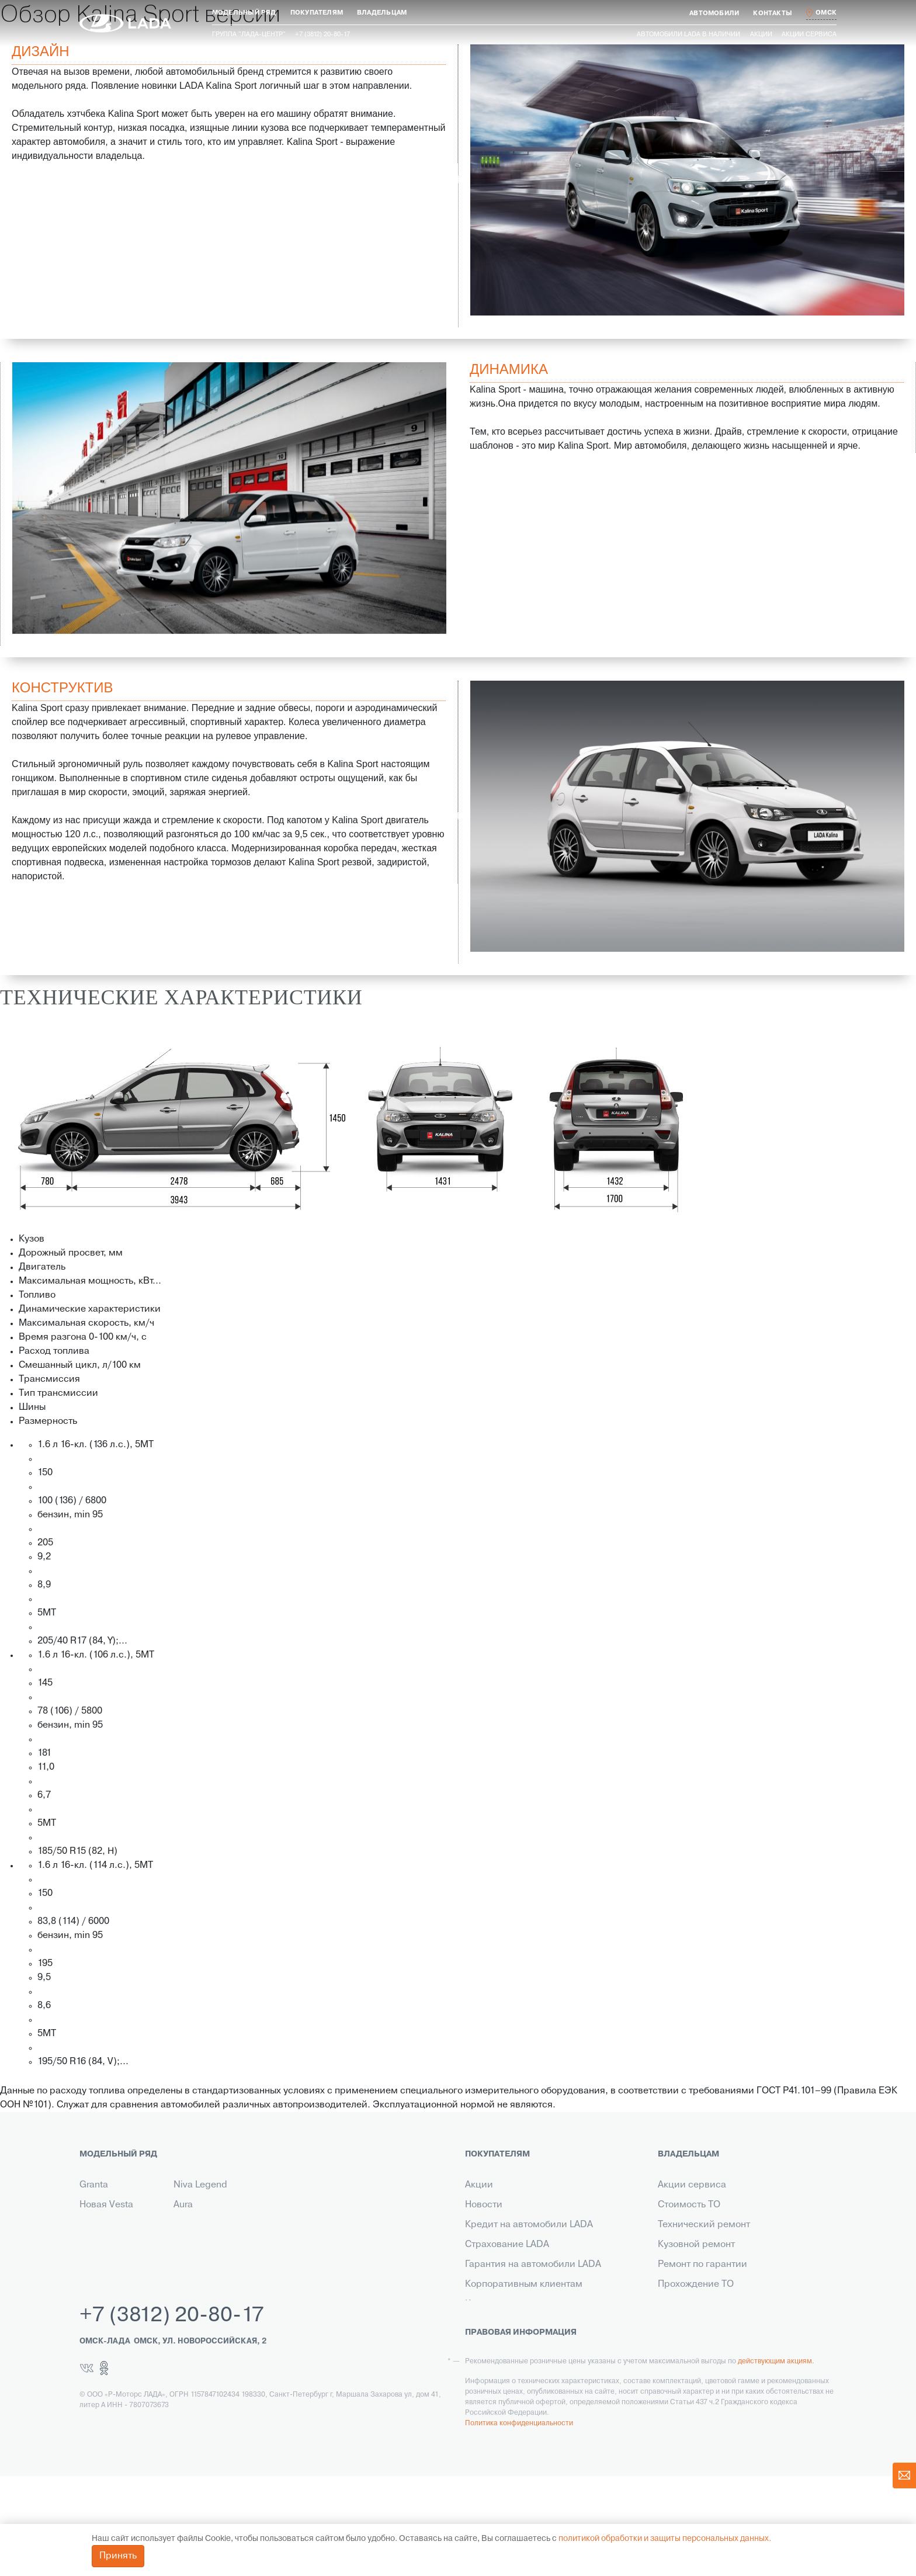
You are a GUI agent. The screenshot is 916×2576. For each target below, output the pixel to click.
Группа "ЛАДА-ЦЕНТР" (249, 34)
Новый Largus (109, 2225)
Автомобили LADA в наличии (688, 34)
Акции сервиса (809, 34)
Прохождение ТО (696, 2284)
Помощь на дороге (699, 2324)
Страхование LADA (507, 2245)
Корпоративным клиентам (523, 2284)
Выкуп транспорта (505, 2324)
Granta (93, 2185)
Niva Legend (200, 2185)
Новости (483, 2205)
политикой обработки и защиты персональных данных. (664, 2539)
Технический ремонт (704, 2225)
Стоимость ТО (689, 2205)
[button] (244, 13)
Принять (118, 2556)
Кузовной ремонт (696, 2245)
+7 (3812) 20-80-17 (171, 2416)
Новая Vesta (106, 2205)
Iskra (183, 2225)
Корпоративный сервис (711, 2344)
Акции (761, 34)
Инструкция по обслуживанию (725, 2304)
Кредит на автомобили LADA (529, 2225)
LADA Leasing (494, 2384)
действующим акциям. (776, 2461)
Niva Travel (102, 2245)
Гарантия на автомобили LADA (533, 2264)
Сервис (482, 2344)
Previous (461, 180)
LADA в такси (494, 2364)
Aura (183, 2205)
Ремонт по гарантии (702, 2264)
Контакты (485, 2304)
